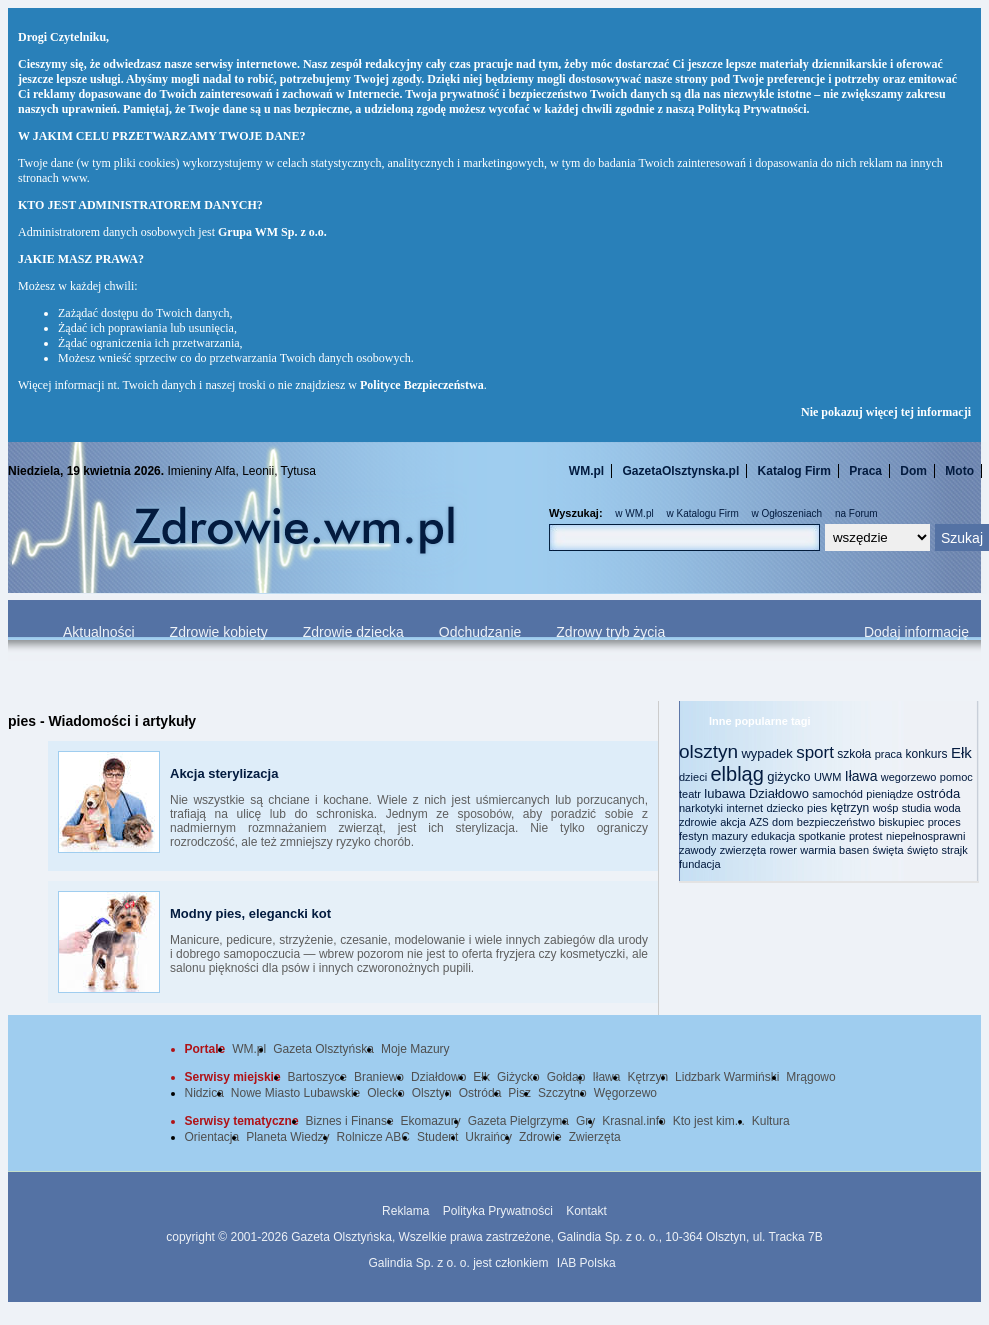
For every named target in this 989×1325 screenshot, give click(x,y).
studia (916, 808)
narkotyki (701, 808)
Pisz (519, 1093)
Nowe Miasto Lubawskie (295, 1093)
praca (889, 754)
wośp (886, 808)
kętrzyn (850, 808)
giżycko (788, 776)
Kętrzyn (647, 1077)
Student (437, 1137)
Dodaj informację (916, 632)
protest (866, 836)
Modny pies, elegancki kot (250, 913)
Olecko (385, 1093)
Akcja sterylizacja (224, 773)
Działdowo (779, 793)
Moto (959, 471)
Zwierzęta (595, 1137)
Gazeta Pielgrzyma (518, 1121)
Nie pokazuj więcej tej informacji (886, 412)
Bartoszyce (317, 1077)
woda (947, 808)
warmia (817, 850)
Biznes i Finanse (350, 1121)
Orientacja (212, 1137)
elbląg (736, 774)
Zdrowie (540, 1137)
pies (817, 808)
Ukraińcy (488, 1137)
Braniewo (379, 1077)
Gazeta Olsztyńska (323, 1049)
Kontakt (586, 1211)
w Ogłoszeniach (787, 513)
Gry (585, 1121)
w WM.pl (634, 513)
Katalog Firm (794, 471)
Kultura (771, 1121)
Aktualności (99, 632)
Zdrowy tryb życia (610, 632)
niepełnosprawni (926, 836)
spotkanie (822, 836)
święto (922, 850)
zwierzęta (743, 850)
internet (744, 808)
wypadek (766, 753)
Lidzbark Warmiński (727, 1077)
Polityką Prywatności (752, 109)
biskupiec (901, 822)
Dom (913, 471)
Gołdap (566, 1077)
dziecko (784, 808)
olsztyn (708, 751)
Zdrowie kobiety (219, 632)
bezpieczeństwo (836, 822)
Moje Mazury (415, 1049)
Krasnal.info (633, 1121)
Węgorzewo (625, 1093)
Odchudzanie (480, 632)
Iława (861, 776)
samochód (837, 794)
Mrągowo (810, 1077)
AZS (758, 822)
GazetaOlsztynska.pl (681, 471)
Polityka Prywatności (498, 1211)
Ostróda (480, 1093)
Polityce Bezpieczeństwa (422, 385)
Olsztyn (432, 1093)
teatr (690, 794)
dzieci (693, 777)
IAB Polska (586, 1263)
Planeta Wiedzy (287, 1137)
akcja (733, 822)
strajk (955, 850)
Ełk (961, 752)
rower (783, 850)
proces (944, 822)
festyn (693, 836)
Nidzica (204, 1093)
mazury (730, 836)
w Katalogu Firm (702, 513)
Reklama (405, 1211)
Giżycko (518, 1077)
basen (854, 850)
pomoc (956, 777)
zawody (697, 850)
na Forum (856, 513)
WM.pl (586, 471)
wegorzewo (909, 777)
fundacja (700, 864)
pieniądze (889, 794)
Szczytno (562, 1093)
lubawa (724, 793)
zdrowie (698, 822)
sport (815, 752)
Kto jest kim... (709, 1121)
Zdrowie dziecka (353, 632)
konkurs (927, 754)
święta (887, 850)
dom (782, 822)
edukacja (773, 836)
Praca (865, 471)
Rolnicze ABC (373, 1137)
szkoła (854, 754)
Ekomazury (431, 1121)
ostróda (938, 793)
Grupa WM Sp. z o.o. (272, 232)
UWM (828, 777)
